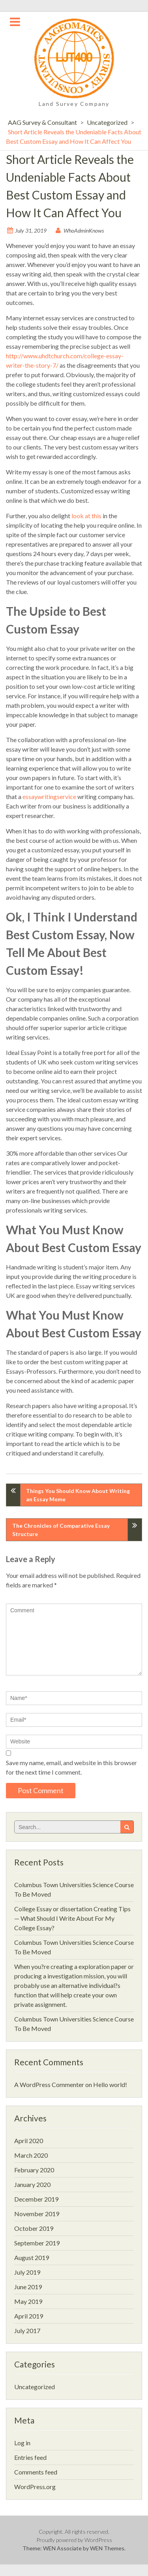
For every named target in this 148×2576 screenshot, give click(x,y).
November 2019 (36, 2213)
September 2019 (37, 2243)
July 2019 (27, 2272)
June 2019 (28, 2286)
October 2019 (33, 2228)
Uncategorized (107, 122)
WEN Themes (107, 2548)
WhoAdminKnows (84, 230)
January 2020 (32, 2184)
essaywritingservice (49, 796)
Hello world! (110, 2084)
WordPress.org (35, 2486)
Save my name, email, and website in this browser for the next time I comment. (71, 1767)
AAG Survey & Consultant (42, 122)
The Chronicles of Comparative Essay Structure (61, 1529)
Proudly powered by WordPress (74, 2540)
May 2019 (28, 2301)
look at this (86, 515)
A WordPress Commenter (49, 2084)
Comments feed (35, 2472)
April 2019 (28, 2316)
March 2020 (31, 2155)
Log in (22, 2442)
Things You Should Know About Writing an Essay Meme (78, 1494)
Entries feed (30, 2457)
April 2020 (28, 2140)
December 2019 (36, 2199)
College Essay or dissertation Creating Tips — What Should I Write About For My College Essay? (72, 1918)
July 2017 (27, 2330)
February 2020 (34, 2170)
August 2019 (31, 2257)
